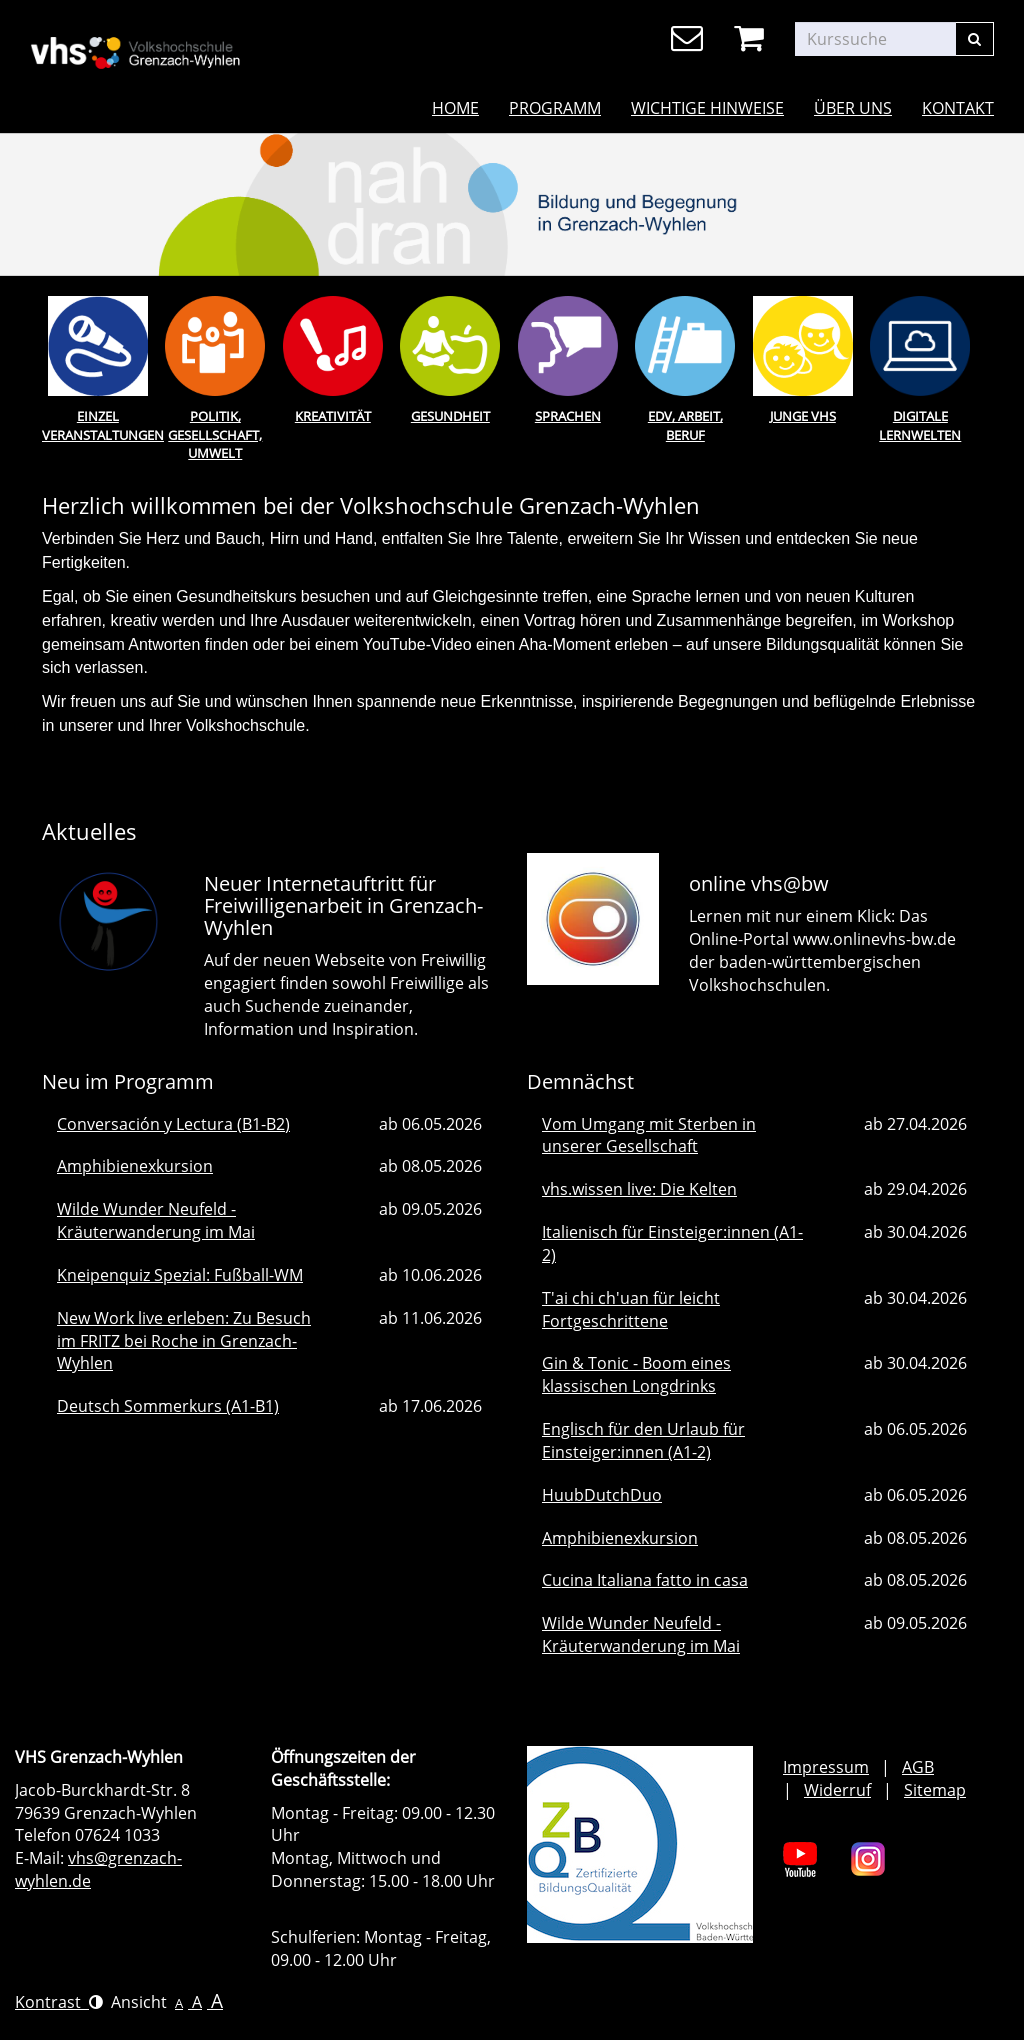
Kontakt (958, 108)
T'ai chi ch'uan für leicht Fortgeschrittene (631, 1309)
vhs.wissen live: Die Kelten (639, 1189)
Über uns (853, 108)
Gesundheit (450, 416)
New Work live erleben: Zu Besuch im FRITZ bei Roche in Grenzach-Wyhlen (184, 1341)
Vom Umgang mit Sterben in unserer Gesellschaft (649, 1135)
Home (455, 108)
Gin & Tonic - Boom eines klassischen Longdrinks (636, 1374)
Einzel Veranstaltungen (98, 425)
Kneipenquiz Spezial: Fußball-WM (180, 1275)
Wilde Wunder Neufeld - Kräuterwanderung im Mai (156, 1220)
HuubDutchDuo (602, 1495)
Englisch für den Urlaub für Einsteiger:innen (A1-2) (643, 1440)
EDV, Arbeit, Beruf (685, 425)
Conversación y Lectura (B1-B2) (173, 1124)
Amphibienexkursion (135, 1166)
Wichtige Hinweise (707, 108)
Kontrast (59, 2002)
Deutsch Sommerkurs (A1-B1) (168, 1406)
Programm (555, 108)
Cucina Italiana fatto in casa (645, 1580)
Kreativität (333, 416)
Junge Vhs (803, 416)
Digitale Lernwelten (920, 425)
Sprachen (568, 416)
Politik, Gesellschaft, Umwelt (215, 434)
